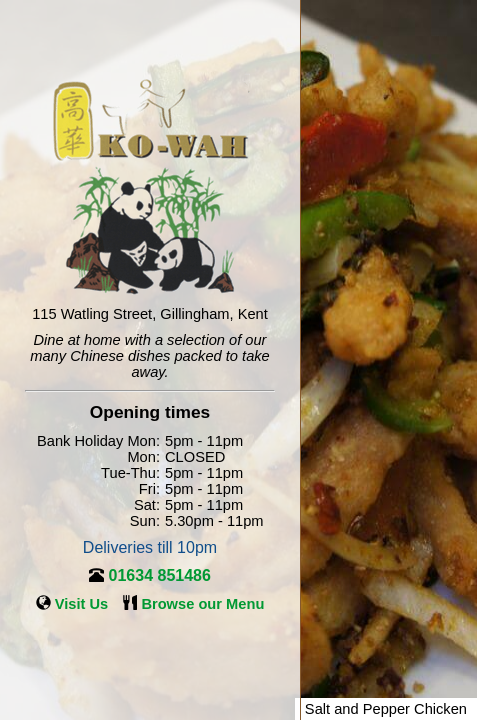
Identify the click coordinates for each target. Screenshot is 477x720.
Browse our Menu (202, 604)
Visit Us (82, 604)
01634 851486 (160, 575)
